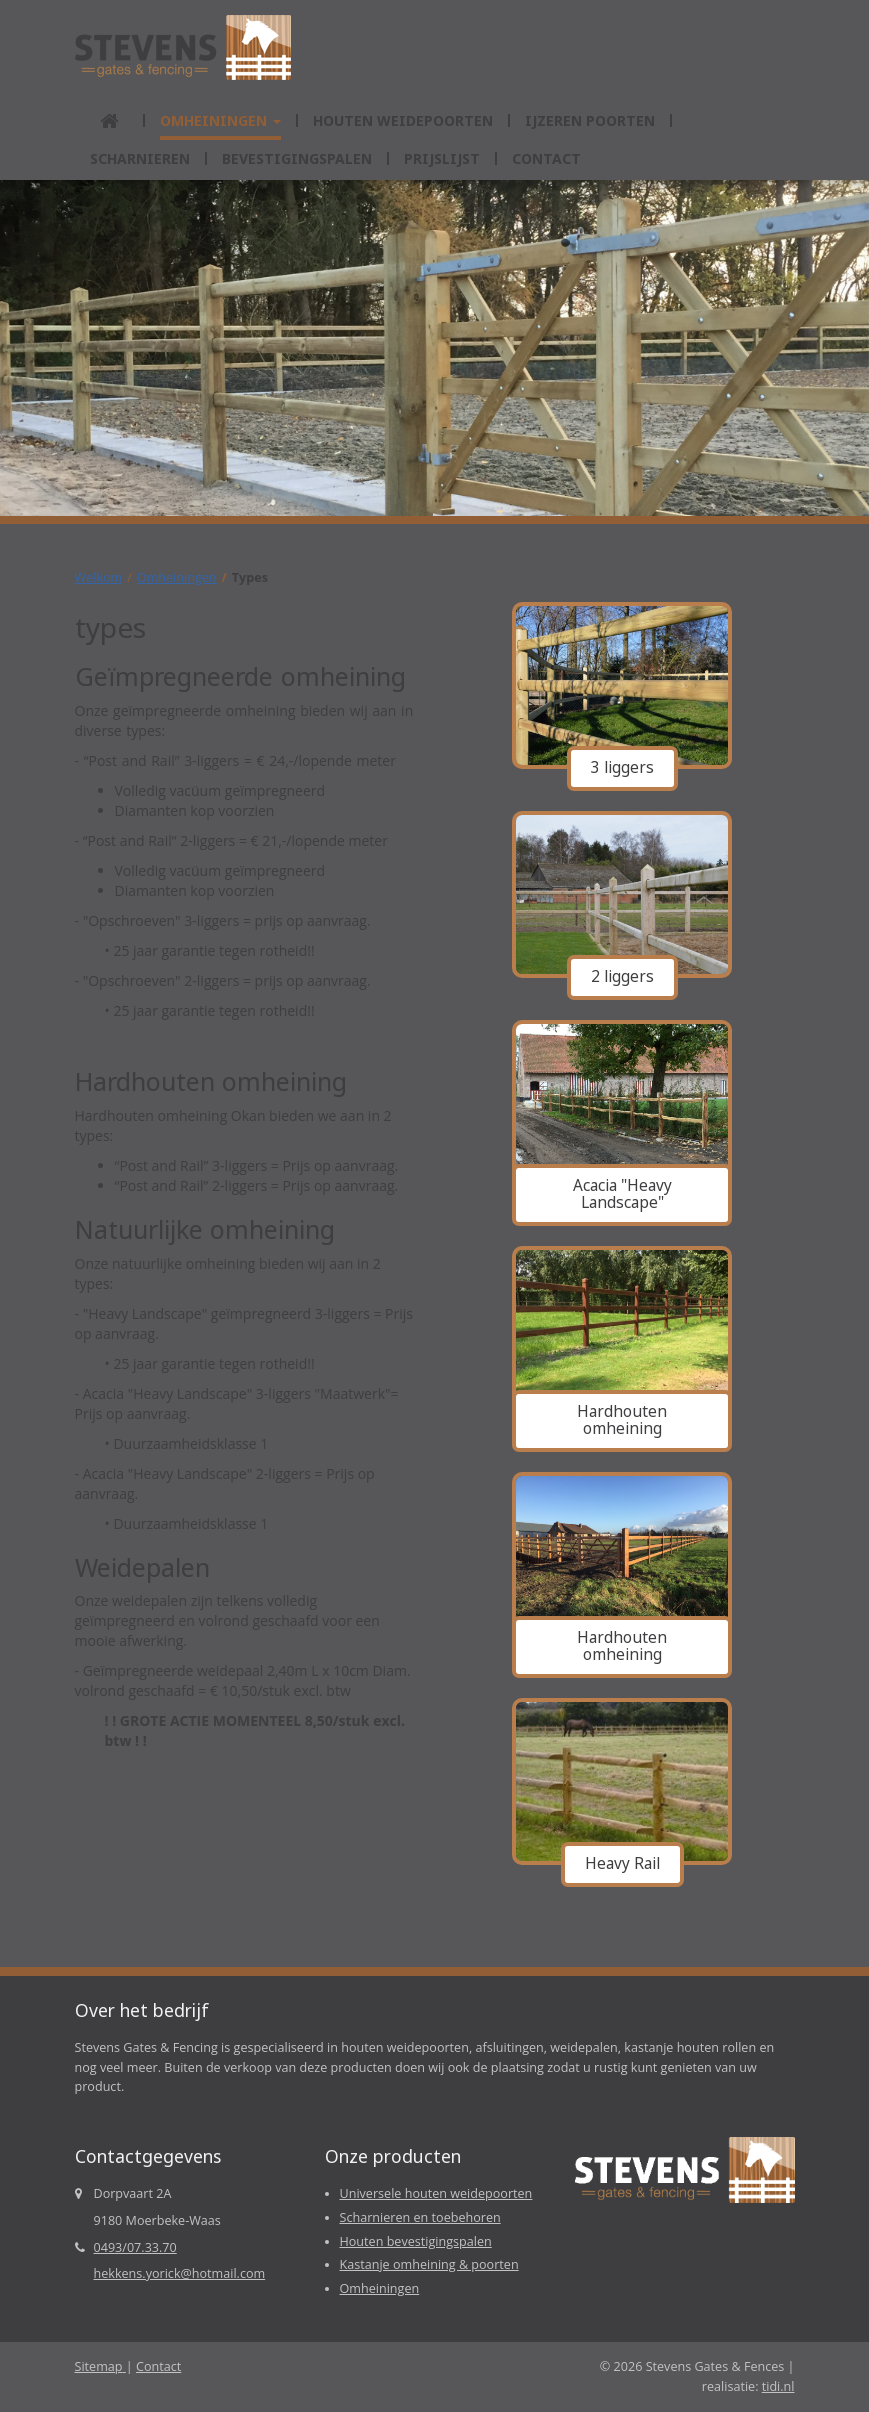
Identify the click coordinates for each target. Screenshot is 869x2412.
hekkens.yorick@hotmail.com (180, 2273)
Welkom (99, 577)
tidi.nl (778, 2386)
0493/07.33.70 (135, 2247)
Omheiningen (177, 577)
